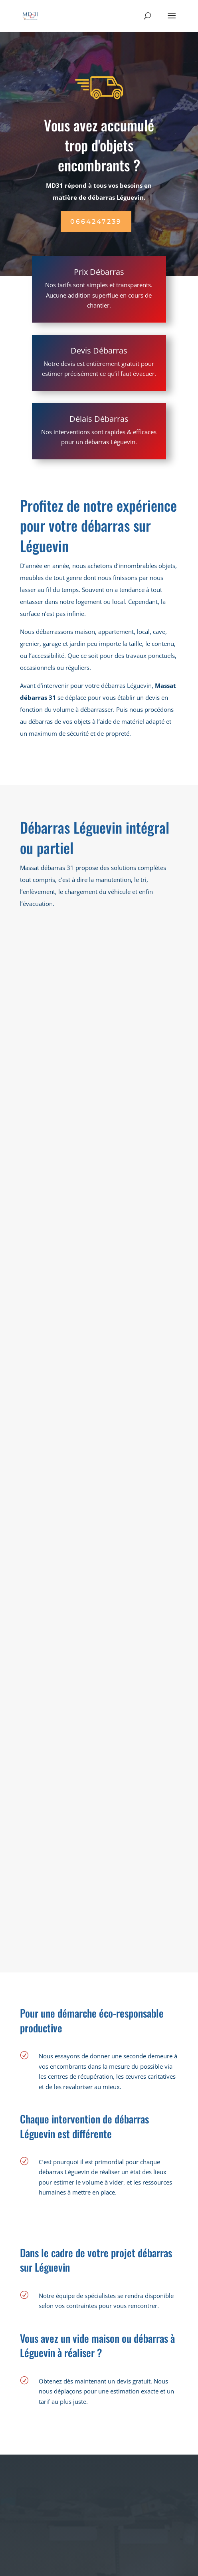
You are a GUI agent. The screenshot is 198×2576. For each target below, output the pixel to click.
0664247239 (96, 221)
